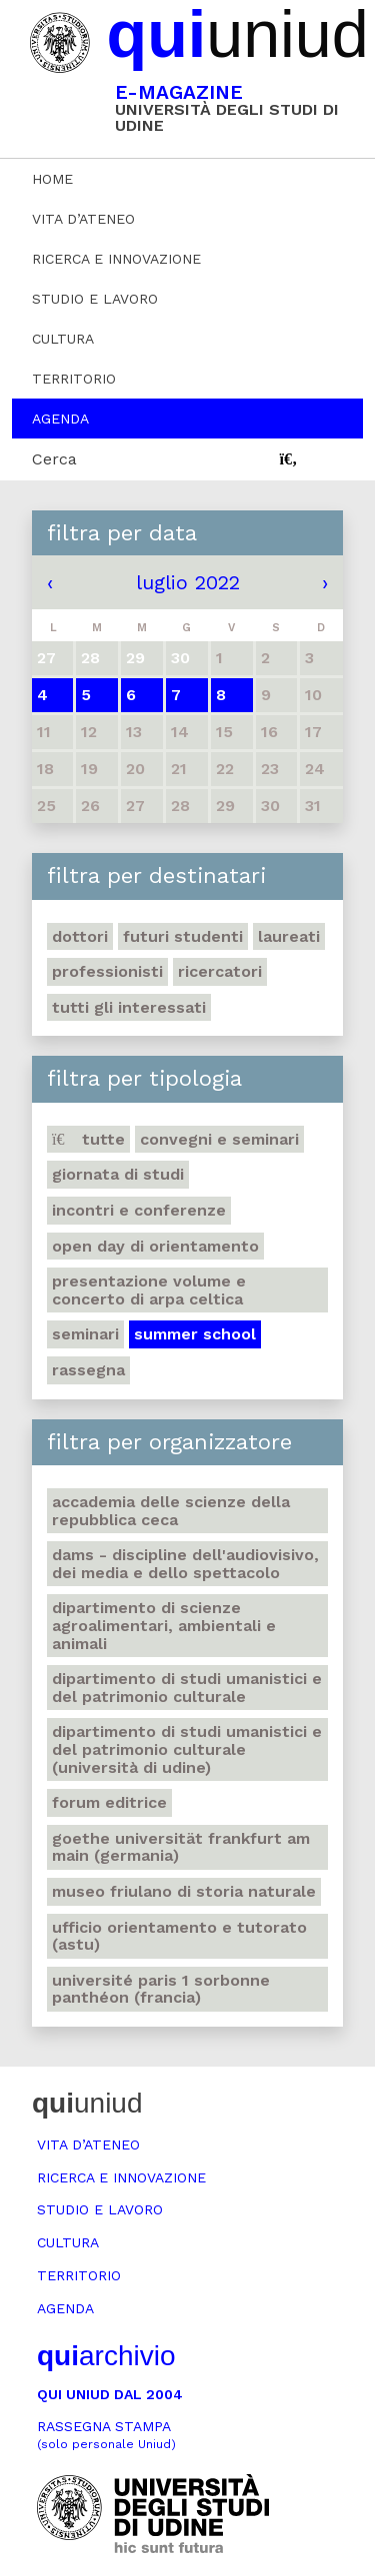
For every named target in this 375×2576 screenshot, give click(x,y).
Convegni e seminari (219, 1139)
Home (52, 179)
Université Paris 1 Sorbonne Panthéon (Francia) (161, 1989)
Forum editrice (109, 1802)
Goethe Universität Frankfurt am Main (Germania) (181, 1847)
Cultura (63, 339)
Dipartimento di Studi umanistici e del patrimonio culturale (187, 1687)
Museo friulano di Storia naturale (184, 1891)
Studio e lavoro (95, 299)
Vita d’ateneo (83, 219)
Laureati (289, 936)
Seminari (85, 1333)
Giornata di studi (118, 1174)
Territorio (74, 379)
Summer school (195, 1333)
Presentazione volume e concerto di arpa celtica (149, 1290)
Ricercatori (220, 971)
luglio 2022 (188, 582)
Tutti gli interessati (129, 1007)
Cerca (54, 458)
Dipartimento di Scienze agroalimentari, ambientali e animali (164, 1625)
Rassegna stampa (106, 2434)
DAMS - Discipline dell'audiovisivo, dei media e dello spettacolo (185, 1563)
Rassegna (88, 1369)
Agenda (60, 419)
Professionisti (107, 971)
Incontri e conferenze (139, 1210)
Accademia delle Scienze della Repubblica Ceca (171, 1510)
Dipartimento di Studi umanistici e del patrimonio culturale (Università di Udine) (187, 1749)
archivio (106, 2355)
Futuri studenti (183, 936)
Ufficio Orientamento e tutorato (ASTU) (179, 1936)
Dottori (80, 936)
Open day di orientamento (155, 1246)
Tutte (88, 1139)
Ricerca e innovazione (116, 259)
